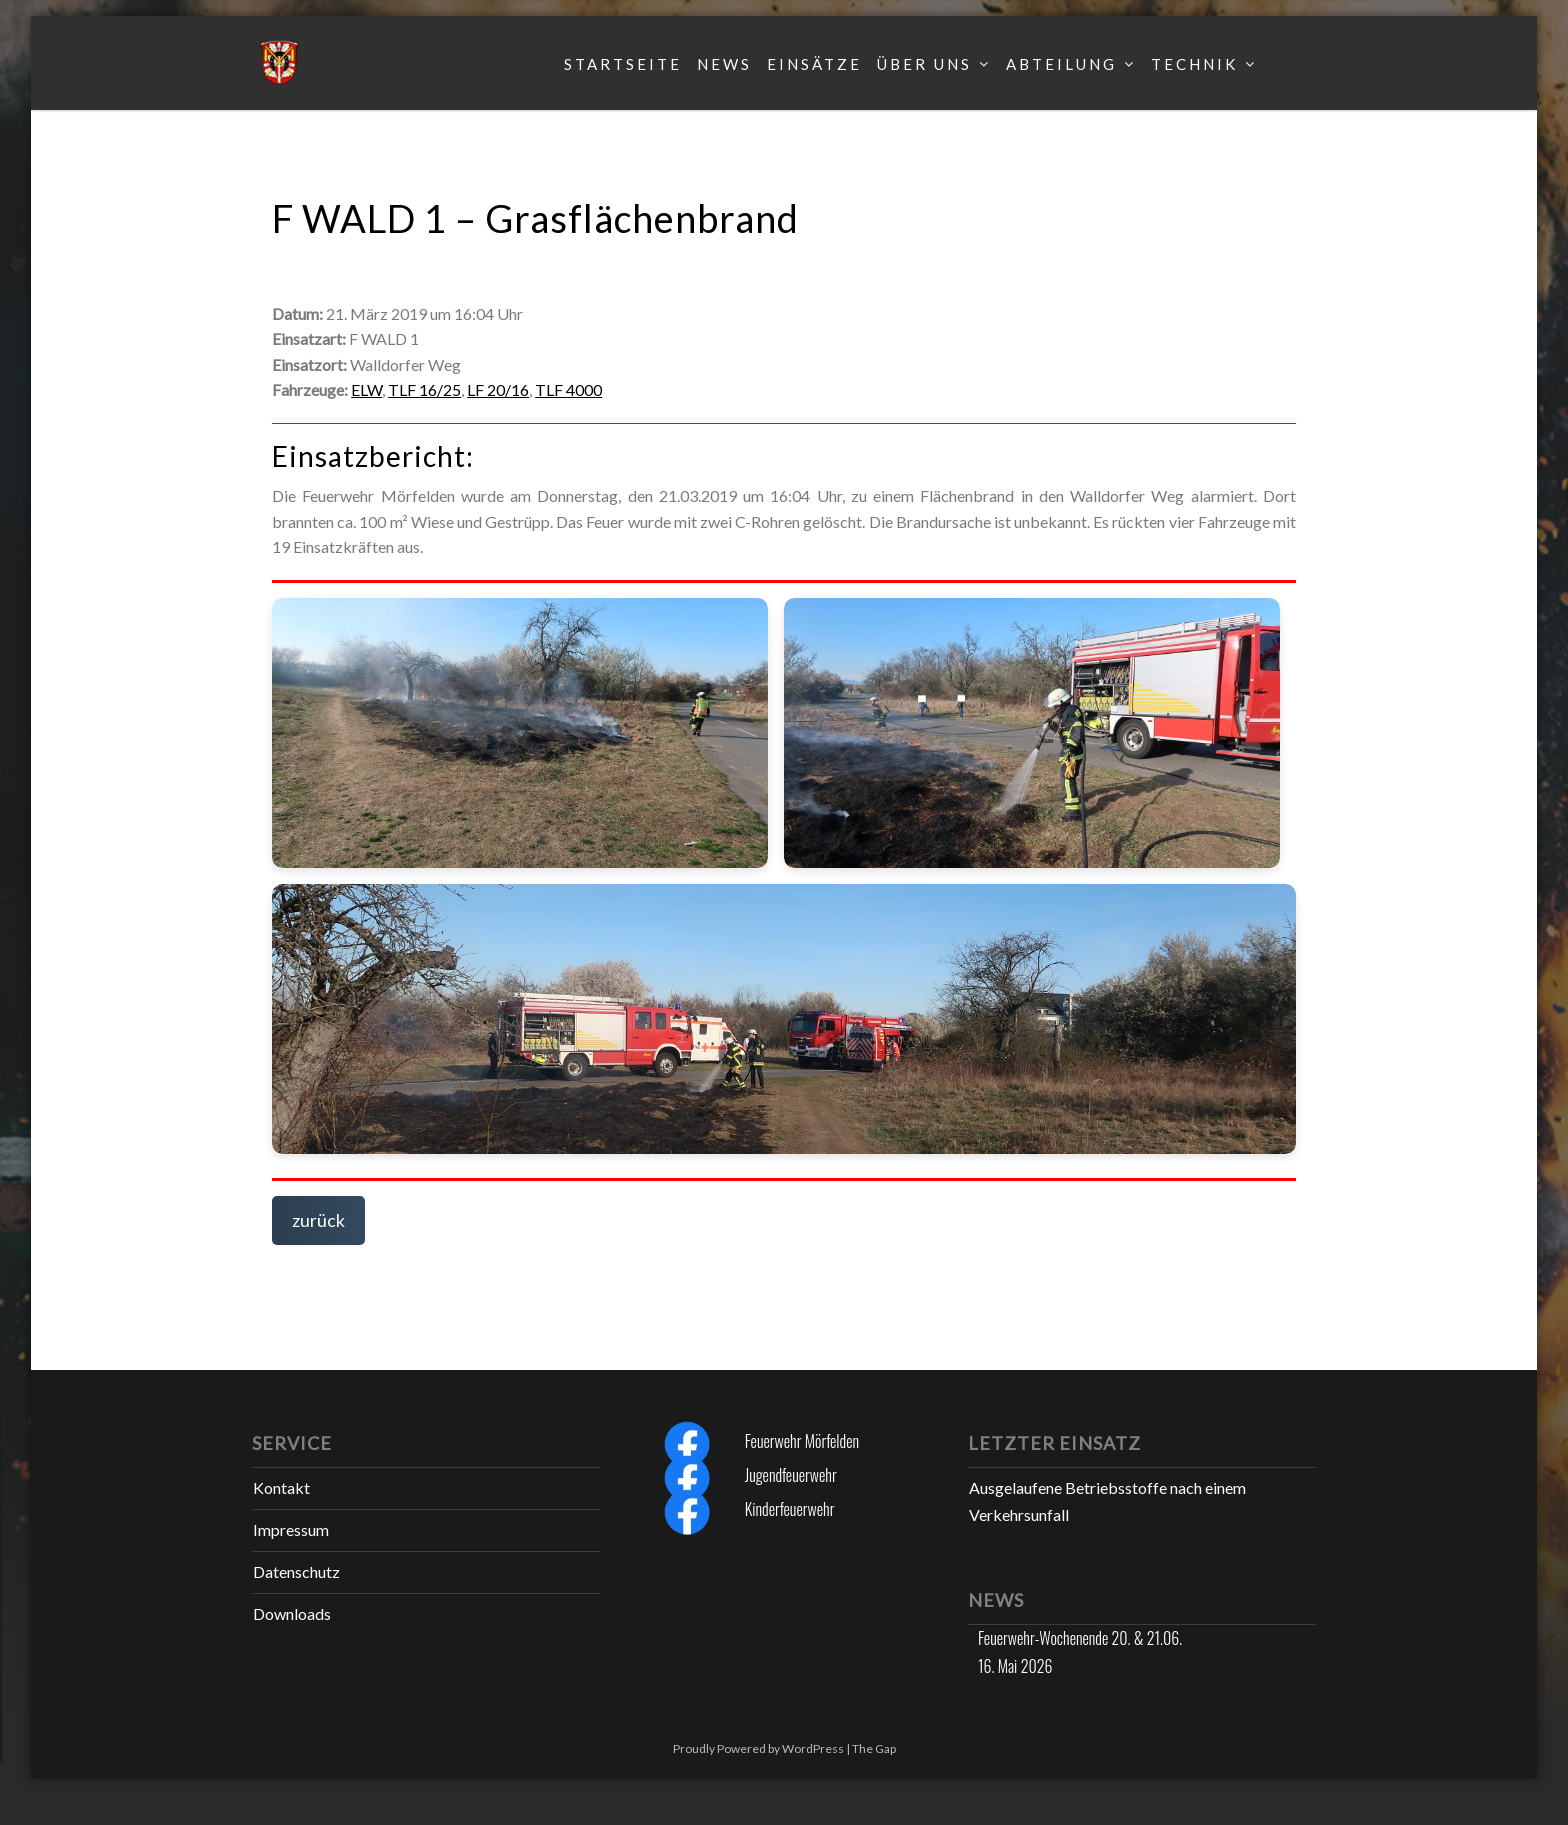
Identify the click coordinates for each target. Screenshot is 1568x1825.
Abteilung (1061, 64)
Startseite (623, 64)
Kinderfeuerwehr (790, 1509)
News (724, 64)
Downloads (292, 1613)
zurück (318, 1220)
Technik (1194, 64)
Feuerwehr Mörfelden (802, 1441)
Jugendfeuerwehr (791, 1475)
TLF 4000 (568, 389)
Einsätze (814, 64)
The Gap (874, 1748)
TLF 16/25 (424, 389)
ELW (366, 389)
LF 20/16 (498, 389)
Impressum (291, 1529)
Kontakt (281, 1487)
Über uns (924, 64)
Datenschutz (296, 1571)
